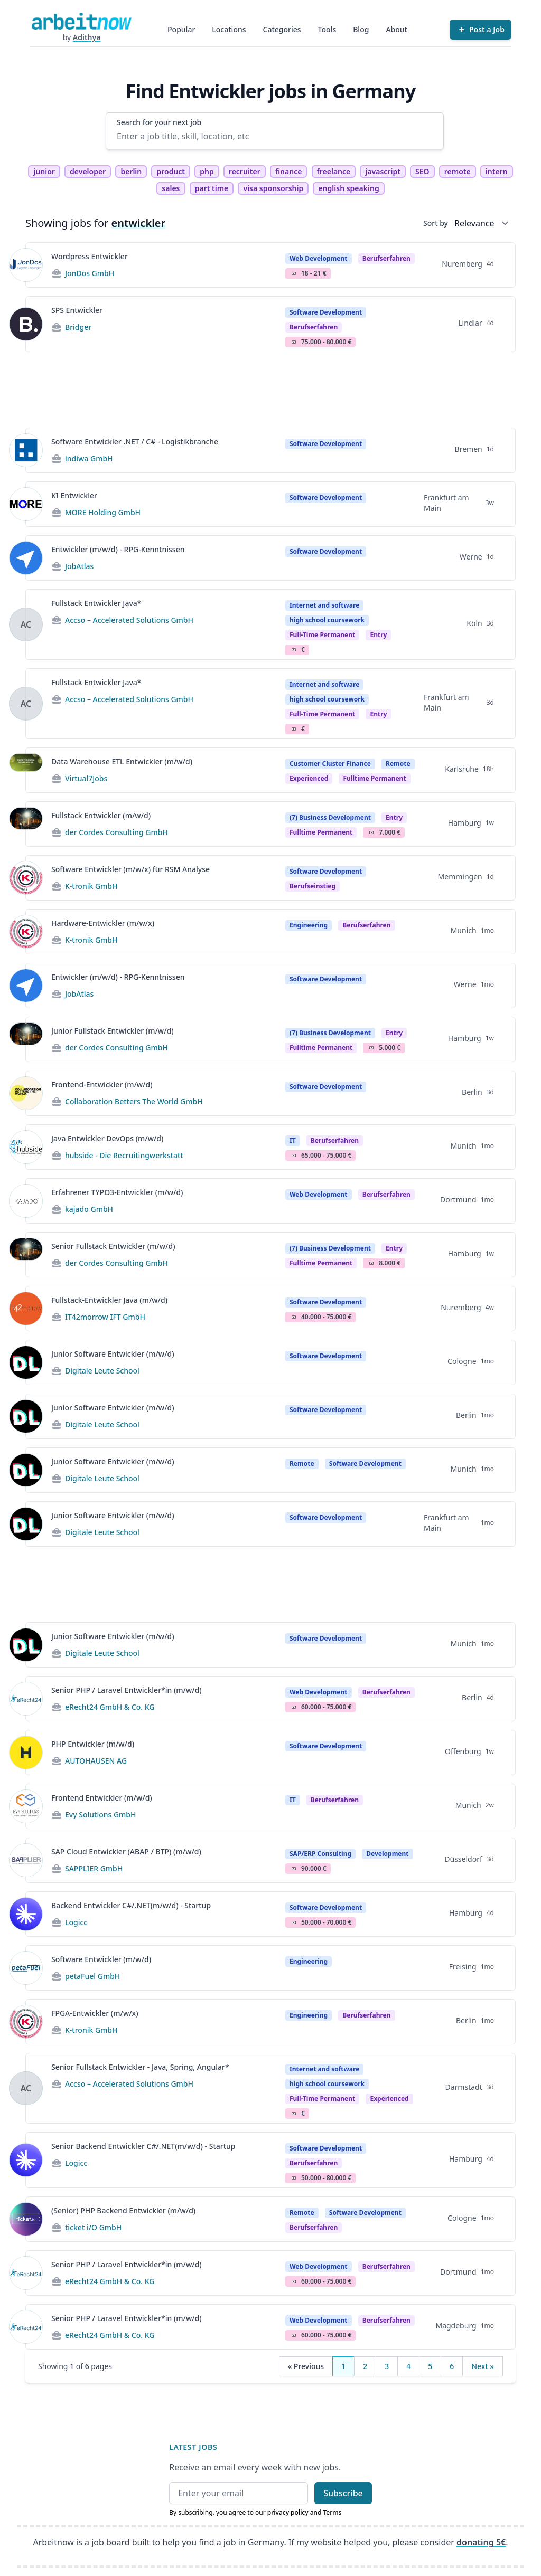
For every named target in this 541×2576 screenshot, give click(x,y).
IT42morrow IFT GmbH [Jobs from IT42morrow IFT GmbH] (105, 1317)
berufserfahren (386, 258)
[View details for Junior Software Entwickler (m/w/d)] (26, 1362)
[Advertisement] (270, 390)
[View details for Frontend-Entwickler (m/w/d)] (26, 1093)
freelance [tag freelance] (334, 171)
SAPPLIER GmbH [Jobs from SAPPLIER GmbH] (94, 1868)
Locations (229, 29)
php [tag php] (206, 171)
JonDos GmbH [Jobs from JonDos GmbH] (89, 273)
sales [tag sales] (171, 188)
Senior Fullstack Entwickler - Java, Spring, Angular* (140, 2067)
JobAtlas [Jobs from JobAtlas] (79, 566)
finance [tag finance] (288, 171)
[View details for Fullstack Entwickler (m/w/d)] (26, 824)
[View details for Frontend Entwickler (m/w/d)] (26, 1806)
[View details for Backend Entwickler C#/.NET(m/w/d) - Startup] (26, 1914)
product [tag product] (170, 171)
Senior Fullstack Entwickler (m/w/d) (113, 1246)
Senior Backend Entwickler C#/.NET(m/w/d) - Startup (143, 2146)
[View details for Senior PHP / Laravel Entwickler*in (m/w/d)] (26, 1699)
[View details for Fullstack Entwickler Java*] (26, 624)
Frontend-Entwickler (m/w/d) (102, 1084)
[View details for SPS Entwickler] (26, 324)
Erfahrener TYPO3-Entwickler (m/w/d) (117, 1192)
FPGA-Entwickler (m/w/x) (94, 2013)
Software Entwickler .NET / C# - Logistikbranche (134, 442)
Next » (482, 2366)
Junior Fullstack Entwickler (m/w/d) (112, 1031)
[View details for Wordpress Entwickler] (26, 265)
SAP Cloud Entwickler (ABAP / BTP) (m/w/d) (126, 1851)
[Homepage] (81, 21)
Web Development (319, 258)
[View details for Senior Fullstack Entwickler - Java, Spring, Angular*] (26, 2088)
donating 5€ (481, 2542)
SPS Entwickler (76, 310)
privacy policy (288, 2512)
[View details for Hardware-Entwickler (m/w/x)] (26, 932)
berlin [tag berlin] (131, 171)
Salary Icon (294, 273)
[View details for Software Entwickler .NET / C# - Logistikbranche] (26, 450)
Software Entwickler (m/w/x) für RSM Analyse (130, 869)
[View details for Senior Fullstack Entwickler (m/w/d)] (26, 1255)
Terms (332, 2512)
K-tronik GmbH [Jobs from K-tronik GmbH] (91, 886)
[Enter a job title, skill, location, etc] (275, 136)
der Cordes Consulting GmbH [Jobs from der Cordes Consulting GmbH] (116, 832)
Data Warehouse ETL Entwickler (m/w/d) (121, 761)
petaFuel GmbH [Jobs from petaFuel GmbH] (92, 1976)
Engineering (309, 925)
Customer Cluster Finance (330, 763)
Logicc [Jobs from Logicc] (76, 1922)
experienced (389, 2098)
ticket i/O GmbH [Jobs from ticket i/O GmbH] (93, 2227)
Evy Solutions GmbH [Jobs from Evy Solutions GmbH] (100, 1815)
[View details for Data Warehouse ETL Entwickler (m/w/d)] (26, 770)
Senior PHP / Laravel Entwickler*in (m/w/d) (126, 1690)
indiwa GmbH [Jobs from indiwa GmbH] (89, 458)
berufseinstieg (312, 886)
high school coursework (327, 619)
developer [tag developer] (88, 171)
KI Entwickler (74, 495)
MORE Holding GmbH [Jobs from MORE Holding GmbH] (103, 512)
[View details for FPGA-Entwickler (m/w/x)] (26, 2022)
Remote (398, 763)
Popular (181, 29)
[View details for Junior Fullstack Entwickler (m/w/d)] (26, 1039)
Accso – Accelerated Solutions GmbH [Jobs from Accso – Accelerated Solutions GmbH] (129, 620)
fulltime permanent (374, 778)
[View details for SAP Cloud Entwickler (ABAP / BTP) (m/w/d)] (26, 1860)
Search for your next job (159, 122)
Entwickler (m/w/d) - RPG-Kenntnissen (117, 549)
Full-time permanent (322, 634)
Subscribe (343, 2493)
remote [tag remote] (457, 171)
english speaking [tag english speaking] (348, 188)
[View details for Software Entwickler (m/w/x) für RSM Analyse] (26, 878)
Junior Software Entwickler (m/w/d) (112, 1354)
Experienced (309, 778)
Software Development (326, 312)
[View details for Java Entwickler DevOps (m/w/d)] (26, 1147)
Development (387, 1853)
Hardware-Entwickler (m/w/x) (102, 923)
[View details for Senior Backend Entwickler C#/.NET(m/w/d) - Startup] (26, 2160)
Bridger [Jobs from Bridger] (78, 327)
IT (293, 1140)
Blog (361, 29)
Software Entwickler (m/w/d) (101, 1959)
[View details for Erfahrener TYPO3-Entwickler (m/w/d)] (26, 1201)
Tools (327, 29)
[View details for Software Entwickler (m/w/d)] (26, 1968)
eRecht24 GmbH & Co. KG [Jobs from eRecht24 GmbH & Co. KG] (109, 1707)
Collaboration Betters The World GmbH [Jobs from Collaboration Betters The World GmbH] (134, 1101)
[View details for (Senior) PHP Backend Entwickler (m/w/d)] (26, 2219)
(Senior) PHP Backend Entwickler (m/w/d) (123, 2210)
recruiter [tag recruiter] (244, 171)
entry (378, 634)
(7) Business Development (330, 817)
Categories (282, 29)
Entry (394, 817)
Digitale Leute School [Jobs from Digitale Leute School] (102, 1371)
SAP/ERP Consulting (320, 1853)
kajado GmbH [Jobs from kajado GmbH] (89, 1209)
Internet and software (324, 605)
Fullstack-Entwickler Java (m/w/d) (109, 1300)
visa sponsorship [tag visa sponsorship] (273, 188)
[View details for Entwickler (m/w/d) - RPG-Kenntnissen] (26, 558)
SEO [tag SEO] (422, 171)
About (396, 29)
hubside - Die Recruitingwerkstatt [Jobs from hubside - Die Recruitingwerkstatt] (124, 1155)
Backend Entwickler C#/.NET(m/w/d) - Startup (131, 1905)
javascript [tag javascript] (382, 171)
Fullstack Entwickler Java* (96, 603)
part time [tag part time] (212, 188)
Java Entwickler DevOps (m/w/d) (107, 1138)
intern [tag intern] (497, 171)
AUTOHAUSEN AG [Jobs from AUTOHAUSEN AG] (96, 1761)
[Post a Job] (480, 30)
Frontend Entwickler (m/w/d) (101, 1798)
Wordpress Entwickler (89, 256)
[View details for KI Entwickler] (26, 504)
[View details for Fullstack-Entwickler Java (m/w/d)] (26, 1308)
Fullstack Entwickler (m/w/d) (101, 815)
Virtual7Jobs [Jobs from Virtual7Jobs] (86, 778)
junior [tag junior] (44, 171)
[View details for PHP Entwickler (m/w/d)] (26, 1752)
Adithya (87, 37)
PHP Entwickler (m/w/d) (92, 1744)
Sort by (435, 223)
